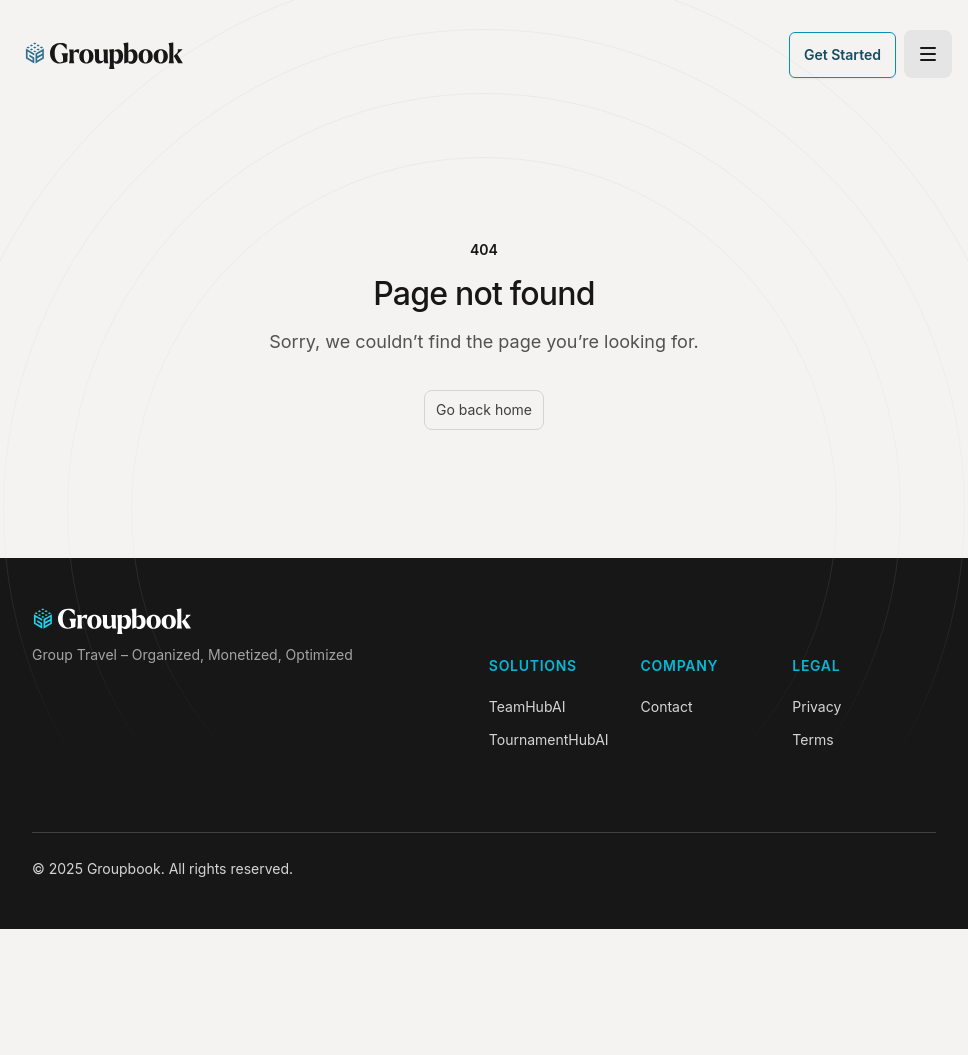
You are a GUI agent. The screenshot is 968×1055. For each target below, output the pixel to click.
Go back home (484, 409)
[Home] (104, 54)
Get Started (842, 54)
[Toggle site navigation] (928, 54)
